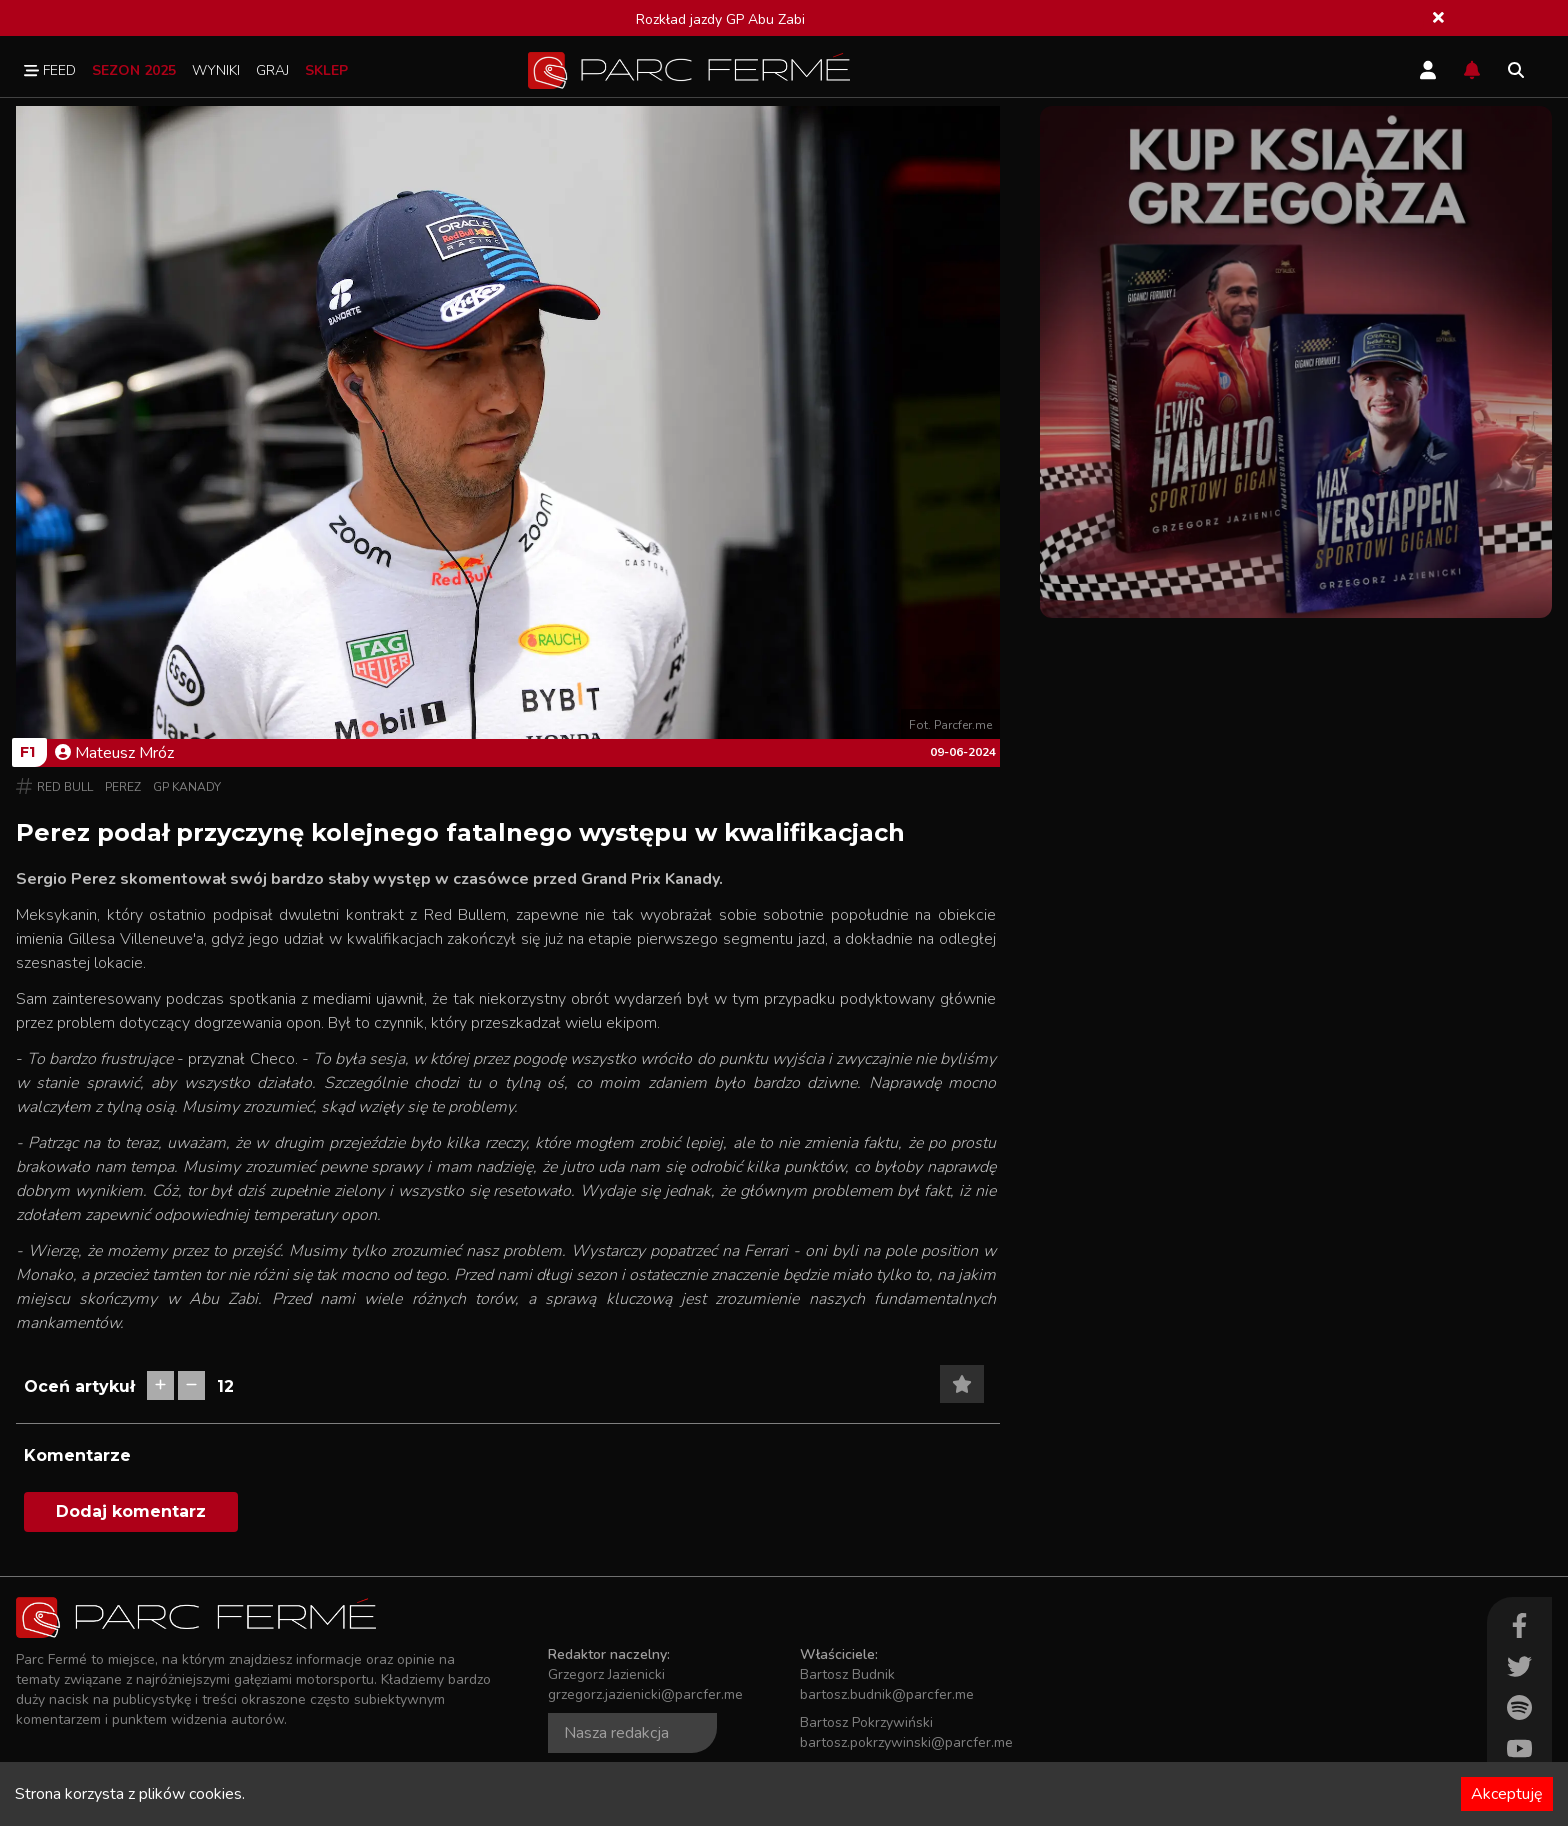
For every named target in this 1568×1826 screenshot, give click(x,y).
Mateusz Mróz (114, 753)
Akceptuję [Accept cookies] (1507, 1794)
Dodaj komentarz (131, 1511)
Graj (272, 70)
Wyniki (216, 70)
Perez (123, 787)
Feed (50, 70)
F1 (27, 752)
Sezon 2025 (134, 70)
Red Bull (65, 787)
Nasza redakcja (616, 1733)
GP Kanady (187, 787)
